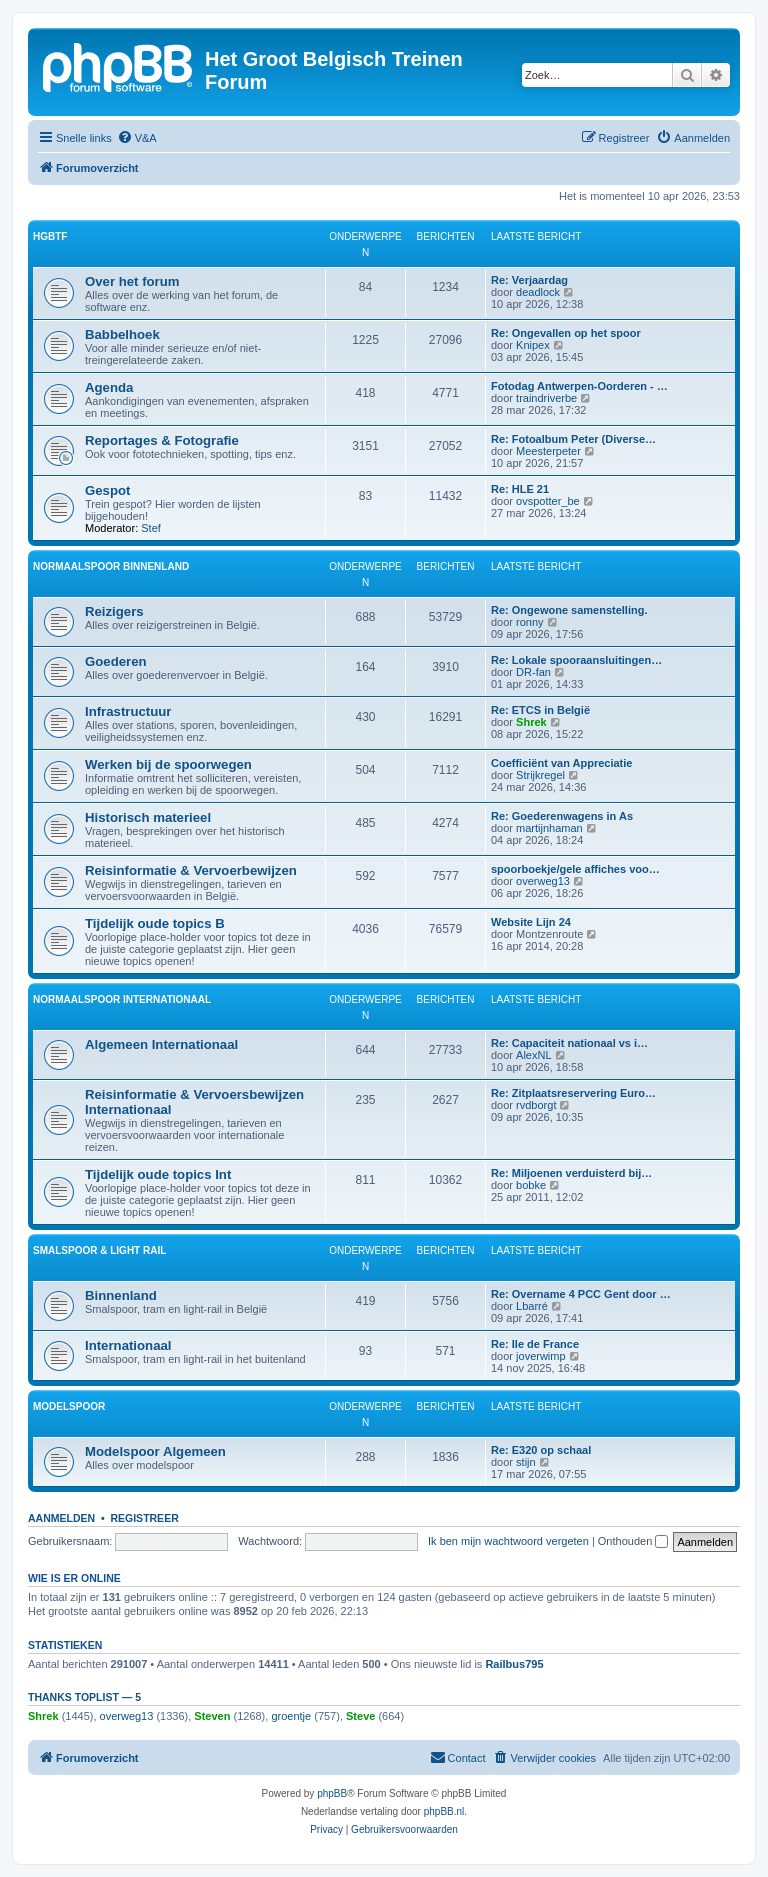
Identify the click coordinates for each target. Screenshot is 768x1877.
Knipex (533, 345)
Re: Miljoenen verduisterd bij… (571, 1173)
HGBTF (50, 236)
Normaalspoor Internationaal (122, 999)
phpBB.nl (444, 1811)
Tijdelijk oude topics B (155, 923)
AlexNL (533, 1055)
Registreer (144, 1518)
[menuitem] (137, 138)
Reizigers (114, 611)
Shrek (531, 722)
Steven (212, 1716)
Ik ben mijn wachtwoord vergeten (508, 1541)
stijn (526, 1462)
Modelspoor (69, 1406)
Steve (360, 1716)
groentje (291, 1716)
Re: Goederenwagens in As (562, 816)
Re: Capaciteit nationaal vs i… (569, 1043)
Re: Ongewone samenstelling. (569, 610)
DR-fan (533, 672)
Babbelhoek (122, 334)
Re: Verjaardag (529, 280)
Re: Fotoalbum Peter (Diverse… (573, 439)
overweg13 (543, 881)
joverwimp (541, 1356)
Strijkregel (540, 775)
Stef (151, 528)
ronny (530, 622)
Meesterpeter (548, 451)
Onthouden (633, 1541)
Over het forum (132, 281)
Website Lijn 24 (531, 922)
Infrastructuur (128, 711)
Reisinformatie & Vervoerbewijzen (191, 870)
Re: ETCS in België (540, 710)
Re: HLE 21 (520, 489)
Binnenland (121, 1295)
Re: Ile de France (535, 1344)
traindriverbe (546, 398)
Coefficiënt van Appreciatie (561, 763)
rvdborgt (536, 1105)
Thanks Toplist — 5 (84, 1697)
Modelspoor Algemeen (155, 1451)
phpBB (332, 1793)
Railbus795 (514, 1664)
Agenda (109, 387)
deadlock (538, 292)
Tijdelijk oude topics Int (158, 1174)
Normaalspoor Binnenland (111, 566)
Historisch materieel (148, 817)
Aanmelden (61, 1518)
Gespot (107, 490)
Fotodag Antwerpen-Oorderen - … (579, 386)
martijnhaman (549, 828)
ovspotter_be (548, 501)
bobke (531, 1185)
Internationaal (128, 1345)
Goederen (116, 661)
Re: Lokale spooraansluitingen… (576, 660)
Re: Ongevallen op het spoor (566, 333)
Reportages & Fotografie (162, 440)
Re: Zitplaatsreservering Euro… (573, 1093)
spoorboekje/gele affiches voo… (575, 869)
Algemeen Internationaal (161, 1044)
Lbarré (532, 1306)
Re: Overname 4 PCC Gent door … (581, 1294)
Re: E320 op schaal (541, 1450)
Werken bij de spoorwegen (168, 764)
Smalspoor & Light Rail (99, 1250)
